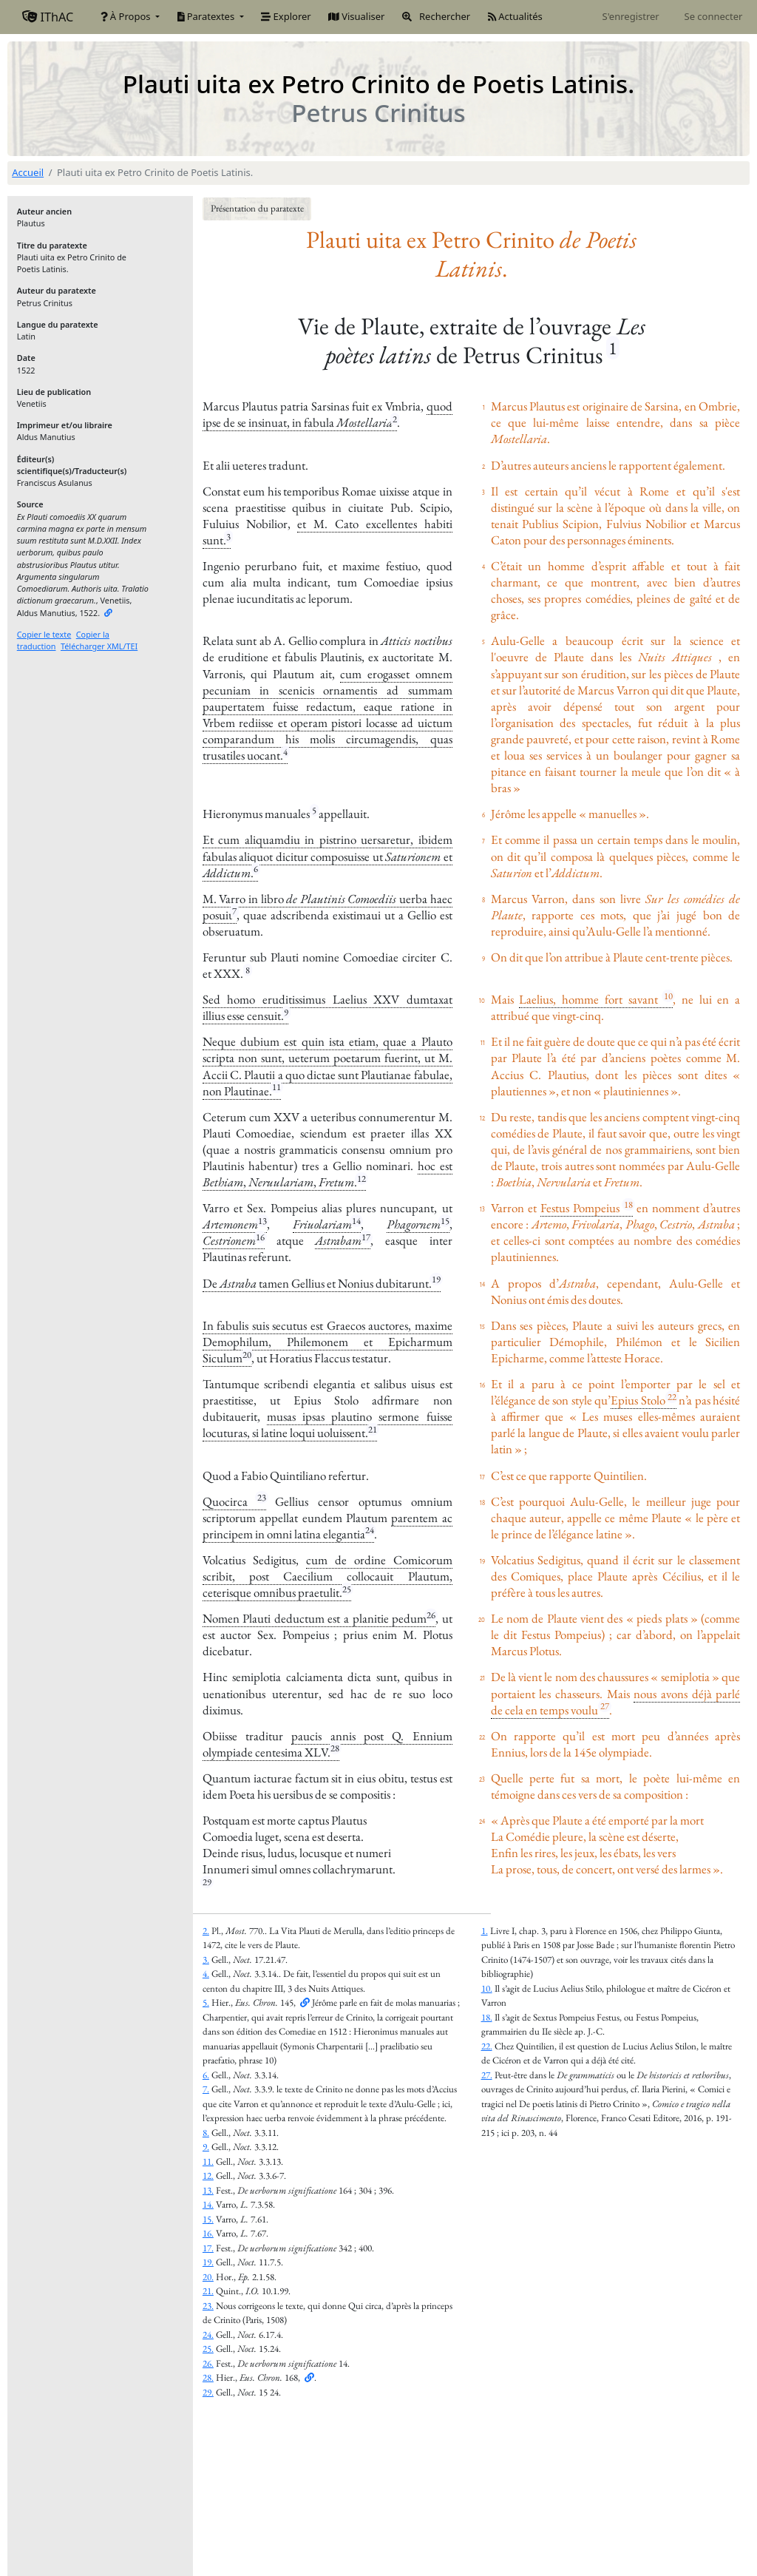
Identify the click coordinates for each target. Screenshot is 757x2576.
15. (208, 2219)
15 (445, 1220)
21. (208, 2291)
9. (206, 2146)
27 (604, 1706)
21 (372, 1429)
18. (486, 2017)
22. (486, 2046)
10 (668, 996)
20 (246, 1354)
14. (208, 2204)
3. (206, 1959)
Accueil (28, 172)
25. (208, 2348)
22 (672, 1396)
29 (207, 1882)
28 (334, 1748)
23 (261, 1497)
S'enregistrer (630, 16)
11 (276, 1087)
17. (208, 2248)
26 (431, 1615)
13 (262, 1220)
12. (208, 2175)
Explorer (286, 16)
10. (486, 1988)
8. (206, 2132)
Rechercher (436, 16)
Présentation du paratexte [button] (257, 208)
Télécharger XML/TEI (99, 646)
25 (346, 1589)
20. (208, 2277)
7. (206, 2089)
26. (208, 2363)
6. (206, 2075)
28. (208, 2377)
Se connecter (714, 16)
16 (260, 1237)
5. (206, 2002)
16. (208, 2233)
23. (208, 2305)
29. (208, 2392)
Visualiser (356, 16)
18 (628, 1204)
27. (486, 2075)
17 (365, 1237)
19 (436, 1279)
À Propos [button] (127, 16)
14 (356, 1220)
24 (369, 1530)
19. (208, 2262)
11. (208, 2161)
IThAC (47, 17)
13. (208, 2190)
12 (361, 1178)
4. (206, 1973)
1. (484, 1930)
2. (206, 1930)
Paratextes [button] (207, 16)
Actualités (515, 16)
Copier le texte (44, 634)
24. (208, 2334)
